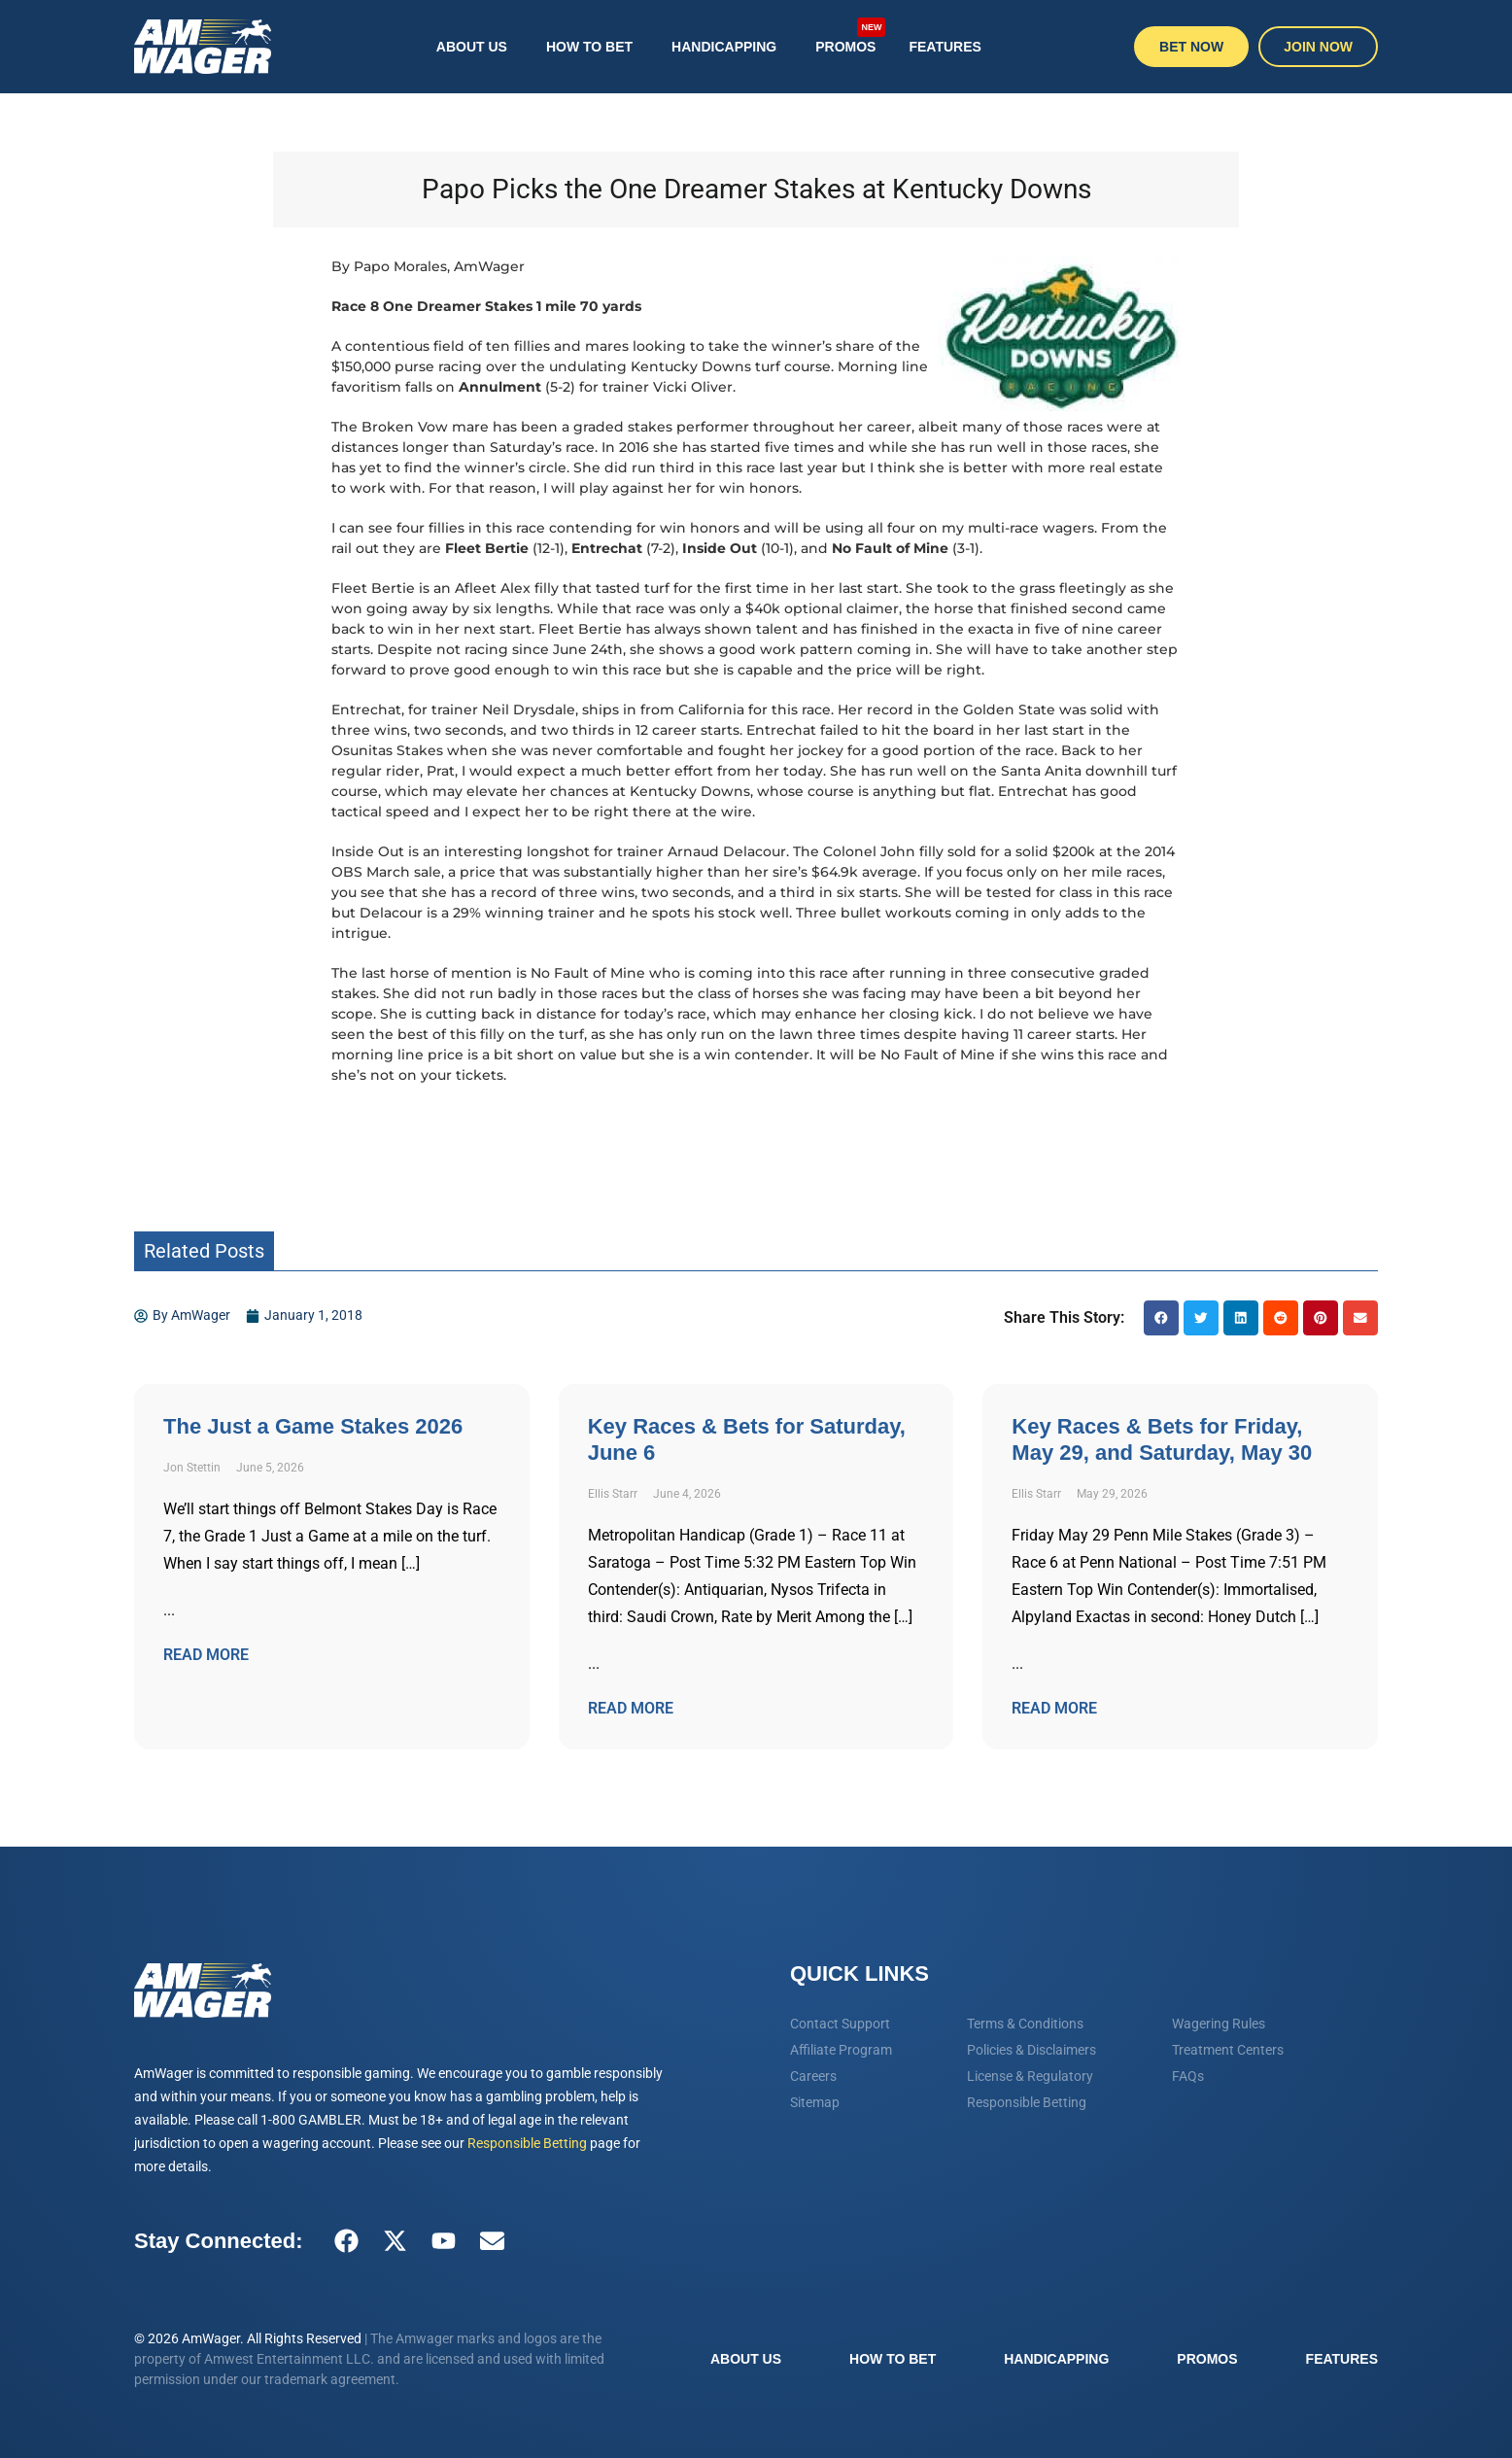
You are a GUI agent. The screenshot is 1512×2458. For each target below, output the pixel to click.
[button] (1161, 1317)
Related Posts (204, 1251)
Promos (850, 37)
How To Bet (589, 46)
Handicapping (723, 46)
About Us (471, 46)
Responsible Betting (527, 2143)
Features (944, 46)
